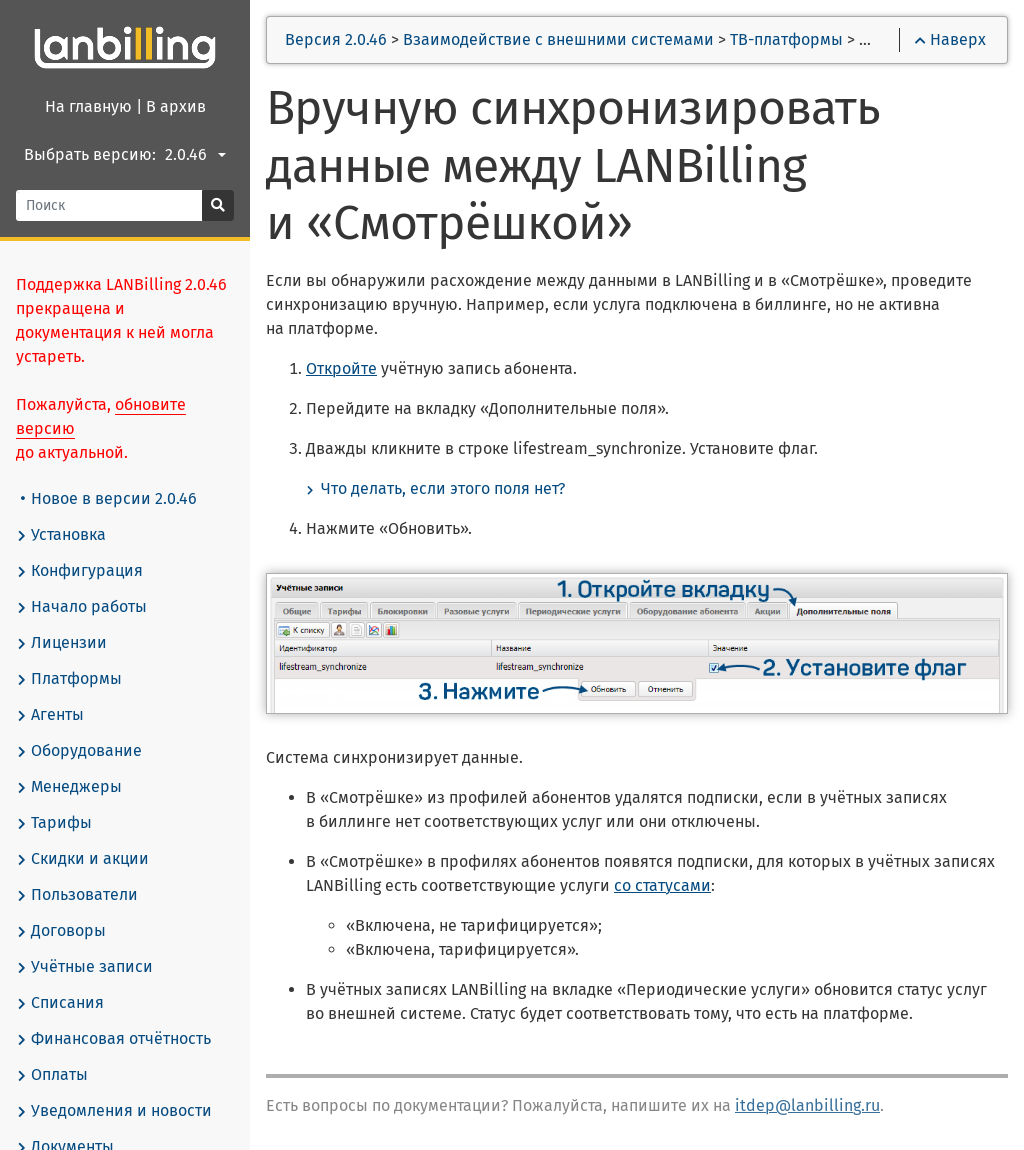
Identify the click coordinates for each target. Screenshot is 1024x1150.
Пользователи (77, 895)
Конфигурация (79, 571)
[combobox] (198, 155)
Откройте (341, 368)
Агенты (50, 715)
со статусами (662, 885)
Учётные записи (84, 967)
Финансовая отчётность (113, 1039)
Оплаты (52, 1075)
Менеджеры (69, 787)
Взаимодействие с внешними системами (558, 39)
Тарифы (54, 823)
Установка (61, 535)
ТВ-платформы (786, 39)
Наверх (950, 39)
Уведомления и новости (114, 1111)
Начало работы (81, 607)
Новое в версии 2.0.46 (109, 498)
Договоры (61, 931)
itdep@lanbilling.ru (807, 1105)
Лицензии (61, 643)
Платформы (69, 679)
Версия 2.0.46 (336, 39)
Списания (60, 1003)
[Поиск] (109, 205)
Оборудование (79, 751)
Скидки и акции (82, 859)
